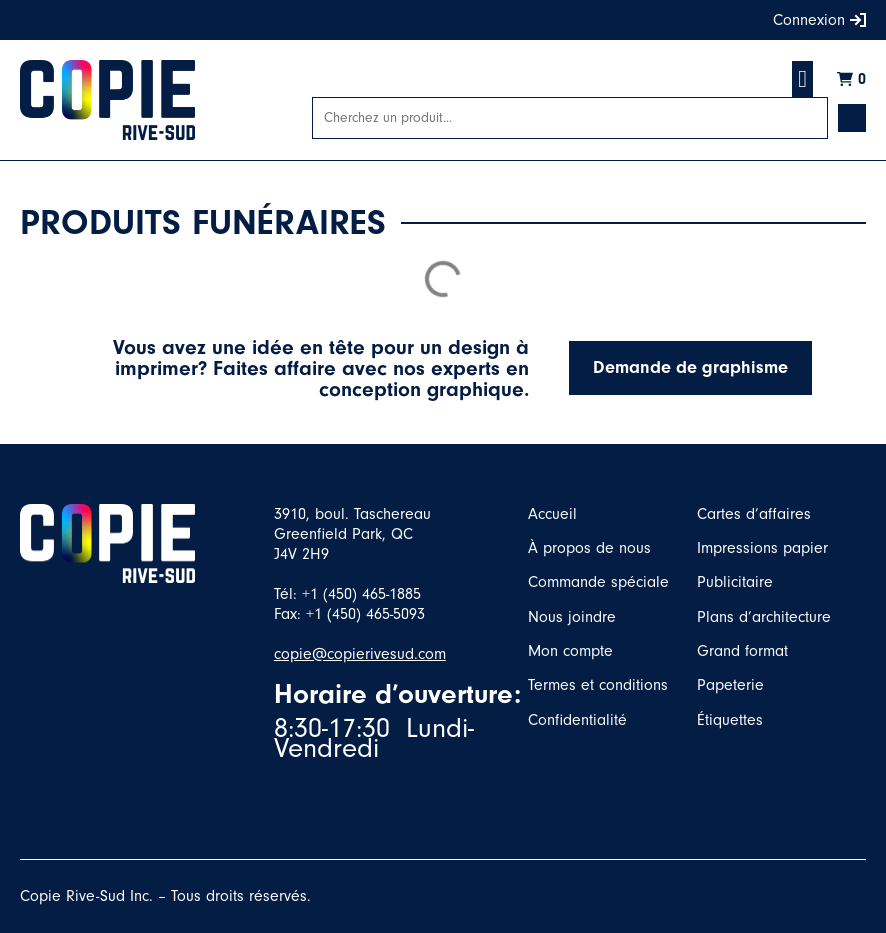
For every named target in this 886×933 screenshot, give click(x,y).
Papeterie (730, 685)
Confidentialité (577, 720)
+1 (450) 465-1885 (361, 594)
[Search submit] (852, 118)
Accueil (552, 514)
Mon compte (570, 651)
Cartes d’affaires (754, 514)
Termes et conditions (598, 685)
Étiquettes (730, 720)
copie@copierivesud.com (360, 654)
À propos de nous (589, 548)
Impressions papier (762, 548)
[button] (802, 79)
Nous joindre (572, 617)
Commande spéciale (598, 582)
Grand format (742, 651)
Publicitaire (735, 582)
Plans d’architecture (764, 617)
